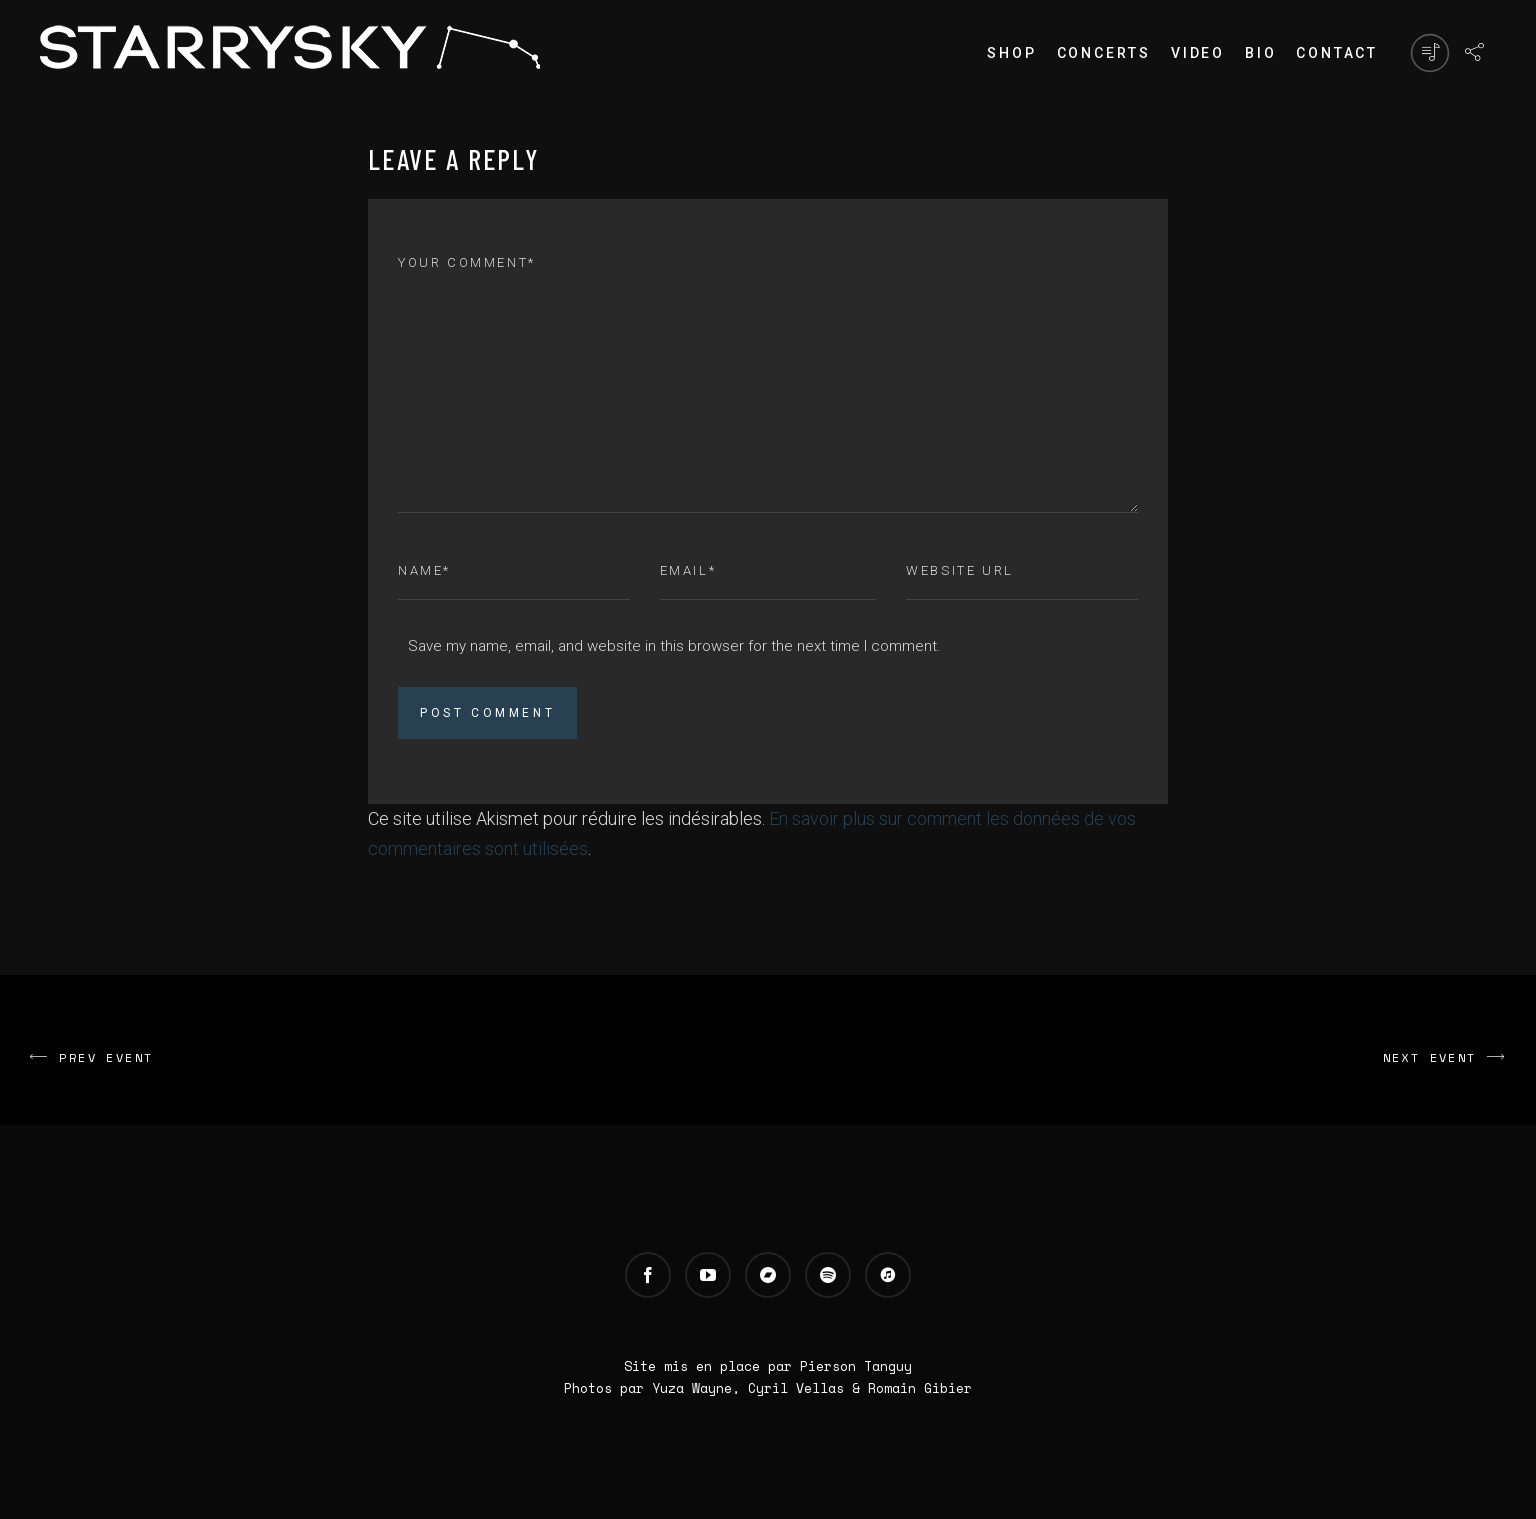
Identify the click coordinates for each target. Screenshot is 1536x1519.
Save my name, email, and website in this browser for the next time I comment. (674, 646)
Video (1198, 53)
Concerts (1104, 53)
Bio (1260, 53)
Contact (1337, 53)
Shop (1011, 53)
